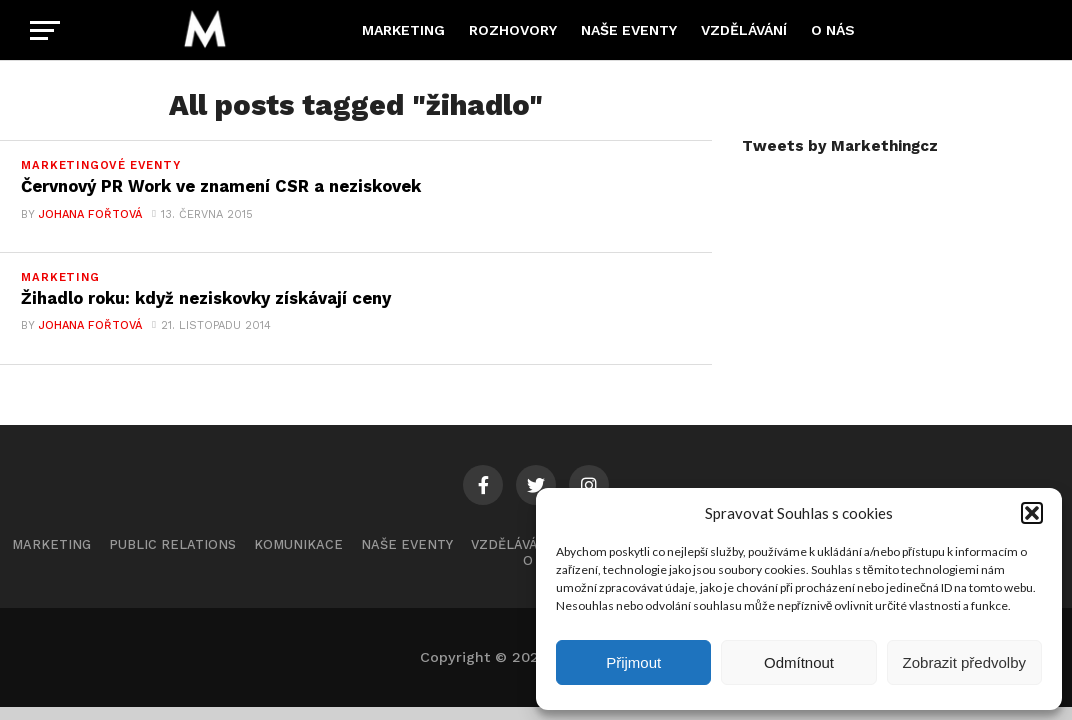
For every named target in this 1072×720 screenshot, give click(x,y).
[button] (1032, 513)
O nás (833, 30)
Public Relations (172, 548)
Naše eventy (629, 30)
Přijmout (633, 662)
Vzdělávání (744, 30)
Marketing (403, 30)
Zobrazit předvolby (964, 662)
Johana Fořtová (89, 216)
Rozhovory (513, 30)
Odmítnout (799, 662)
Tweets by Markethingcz (840, 146)
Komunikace (298, 548)
